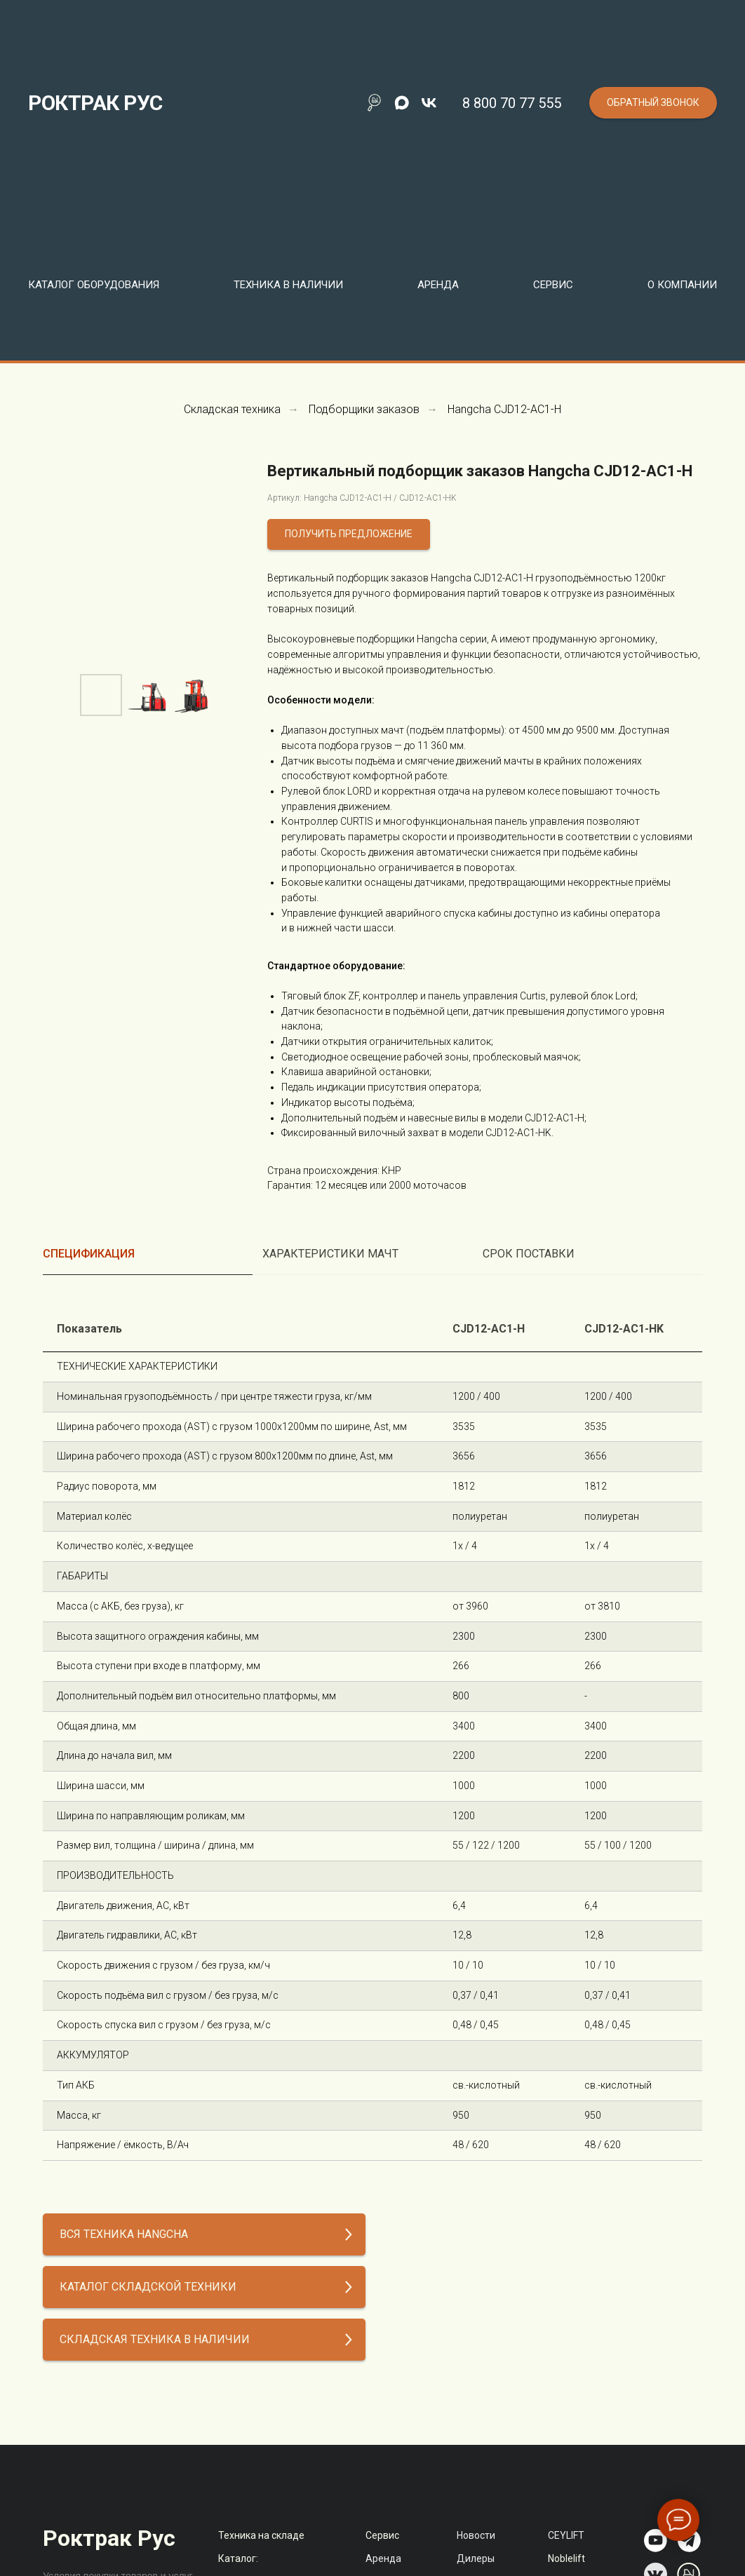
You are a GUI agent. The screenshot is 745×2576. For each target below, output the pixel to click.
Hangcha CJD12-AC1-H (504, 409)
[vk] (429, 103)
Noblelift (566, 2558)
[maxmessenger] (401, 103)
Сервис (382, 2535)
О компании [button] (682, 284)
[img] (655, 2540)
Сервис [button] (553, 284)
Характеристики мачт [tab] (330, 1253)
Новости (476, 2535)
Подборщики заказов (364, 409)
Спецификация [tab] (89, 1253)
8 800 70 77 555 (511, 103)
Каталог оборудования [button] (93, 284)
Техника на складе (261, 2535)
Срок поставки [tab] (529, 1253)
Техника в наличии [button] (288, 284)
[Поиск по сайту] (374, 103)
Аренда (438, 284)
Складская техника (232, 409)
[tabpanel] (372, 1734)
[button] (653, 103)
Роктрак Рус (109, 2538)
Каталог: (238, 2558)
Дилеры (476, 2558)
